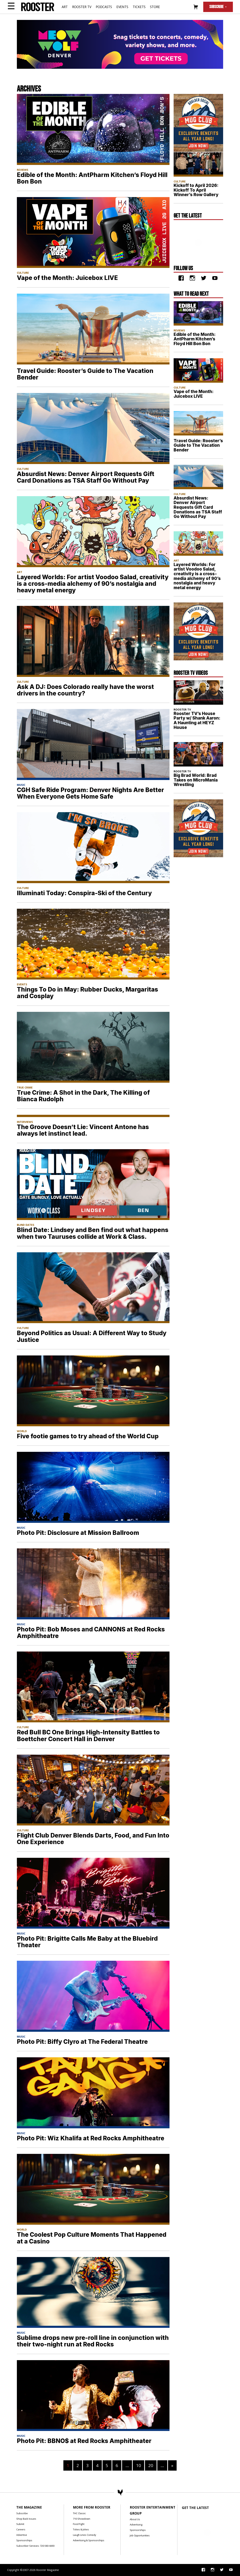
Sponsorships (24, 2540)
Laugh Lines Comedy (84, 2535)
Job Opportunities (140, 2535)
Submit (20, 2524)
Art (65, 7)
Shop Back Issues (26, 2518)
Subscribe (216, 6)
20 (150, 2465)
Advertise (21, 2535)
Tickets (139, 7)
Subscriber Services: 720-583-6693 (35, 2545)
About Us (135, 2519)
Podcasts (104, 7)
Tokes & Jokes (81, 2529)
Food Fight (78, 2524)
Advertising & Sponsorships (88, 2540)
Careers (20, 2529)
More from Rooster (91, 2507)
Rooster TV (81, 7)
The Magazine (29, 2507)
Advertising (136, 2524)
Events (122, 7)
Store (155, 7)
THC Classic (79, 2513)
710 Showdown (81, 2518)
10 (138, 2465)
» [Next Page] (172, 2465)
